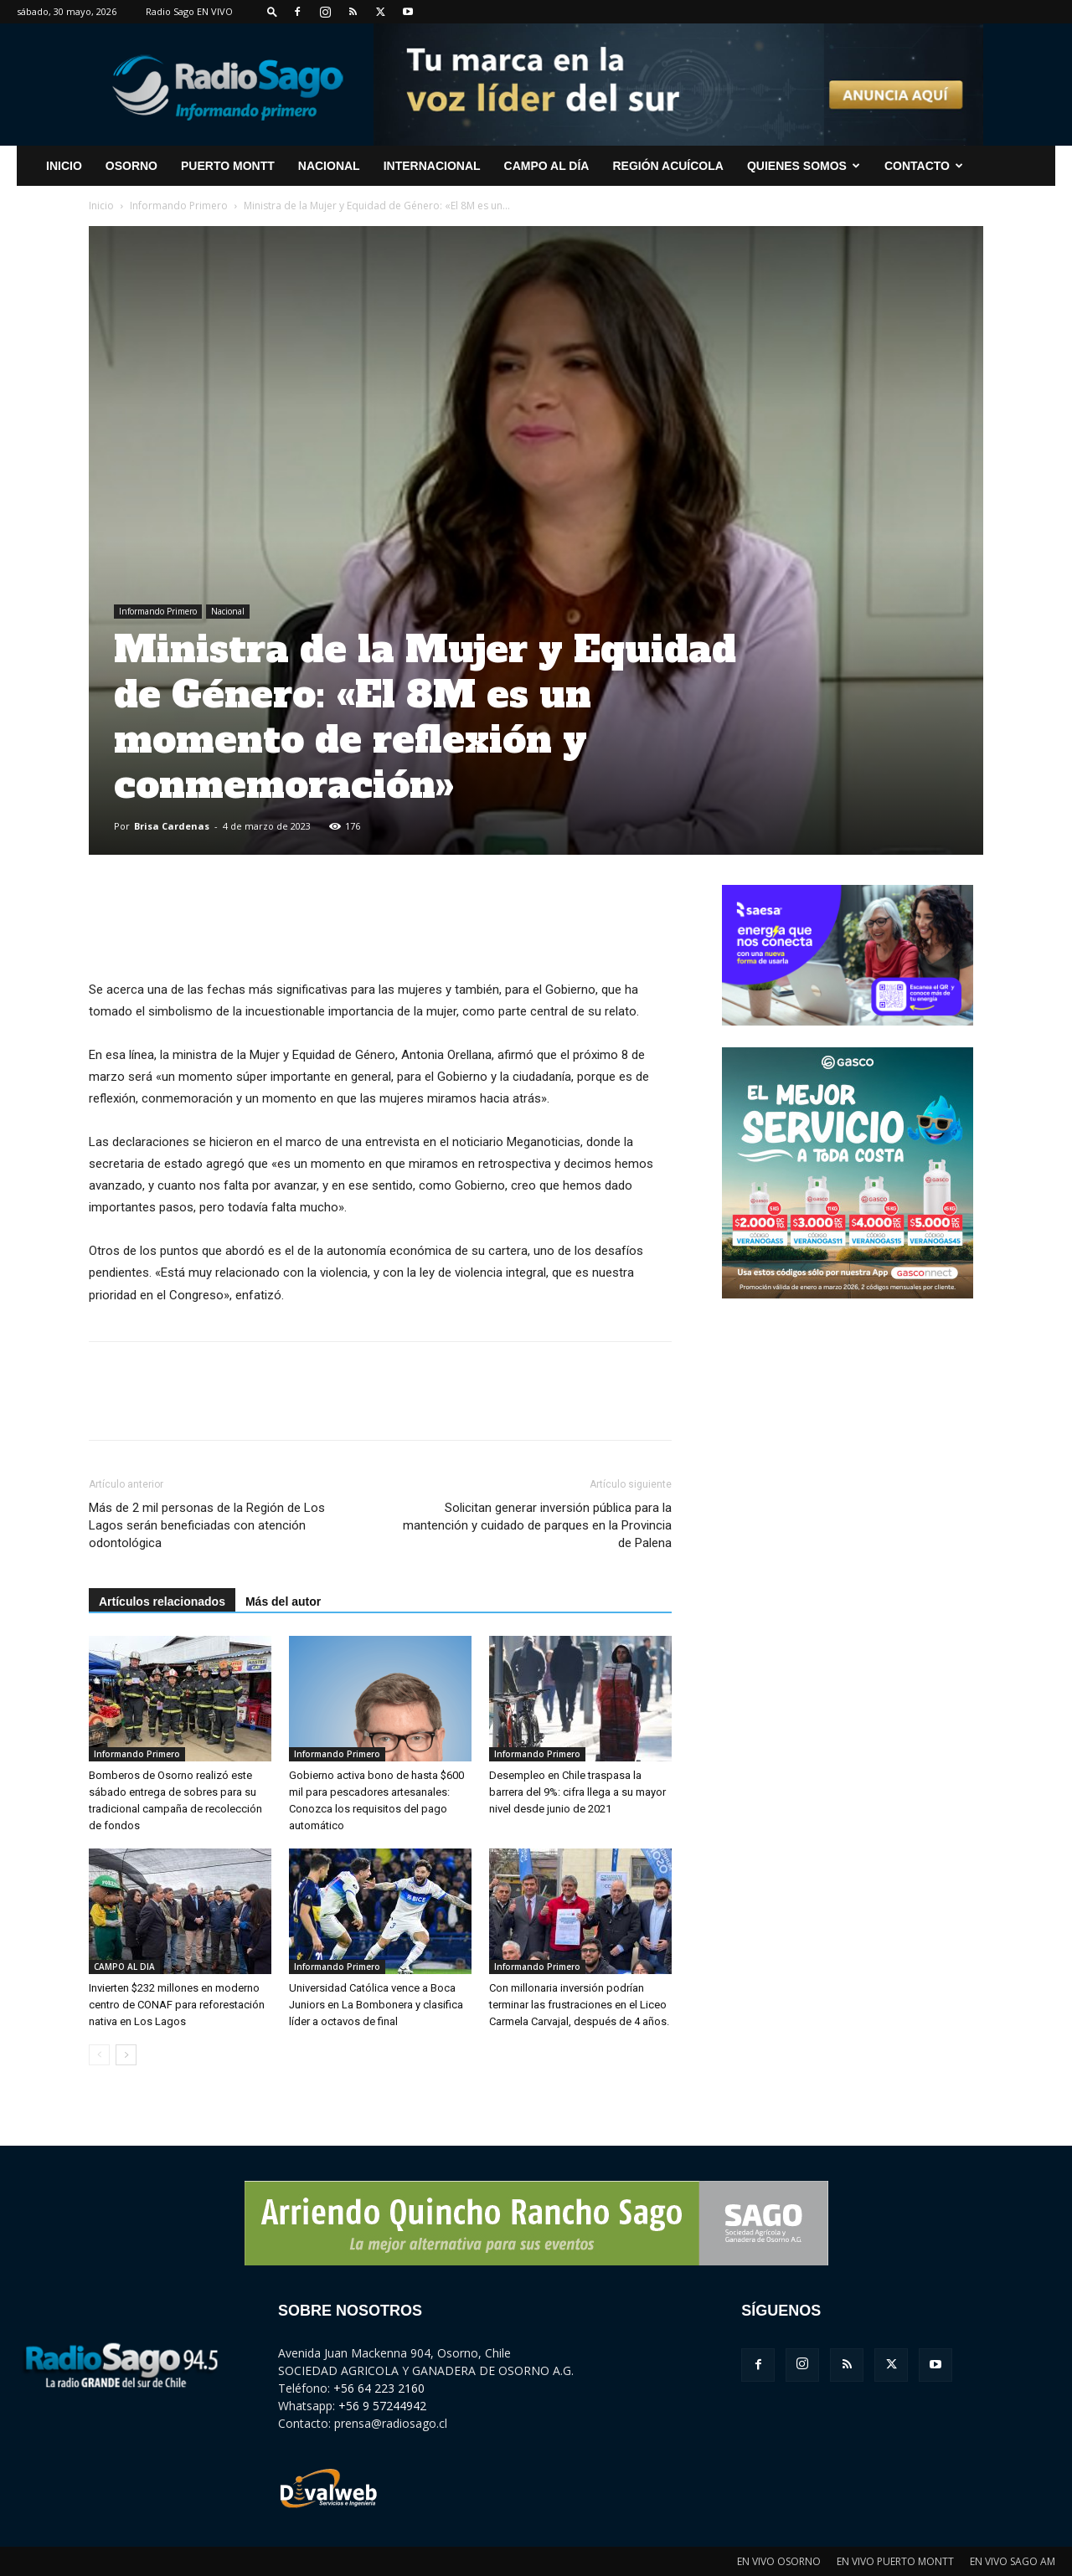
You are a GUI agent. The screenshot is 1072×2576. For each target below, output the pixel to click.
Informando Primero (179, 205)
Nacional (329, 165)
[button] (272, 11)
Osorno (131, 165)
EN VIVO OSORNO (779, 2561)
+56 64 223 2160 (379, 2388)
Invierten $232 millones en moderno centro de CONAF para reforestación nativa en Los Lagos (177, 2005)
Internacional (432, 165)
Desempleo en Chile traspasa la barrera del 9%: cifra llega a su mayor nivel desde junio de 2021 (577, 1792)
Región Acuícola (667, 165)
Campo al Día (547, 165)
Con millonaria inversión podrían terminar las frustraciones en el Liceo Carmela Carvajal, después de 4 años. (579, 2005)
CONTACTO (923, 165)
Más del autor (283, 1601)
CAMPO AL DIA (124, 1966)
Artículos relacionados (162, 1601)
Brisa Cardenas (171, 826)
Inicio (101, 205)
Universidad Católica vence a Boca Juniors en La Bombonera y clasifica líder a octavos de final (376, 2005)
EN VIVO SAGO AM (1012, 2561)
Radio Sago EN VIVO (189, 11)
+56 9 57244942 (382, 2406)
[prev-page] (99, 2054)
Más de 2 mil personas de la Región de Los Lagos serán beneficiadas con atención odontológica (207, 1525)
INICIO (64, 165)
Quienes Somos (803, 165)
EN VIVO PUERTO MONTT (895, 2561)
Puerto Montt (228, 165)
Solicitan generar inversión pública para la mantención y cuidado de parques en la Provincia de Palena (537, 1525)
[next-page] (126, 2054)
